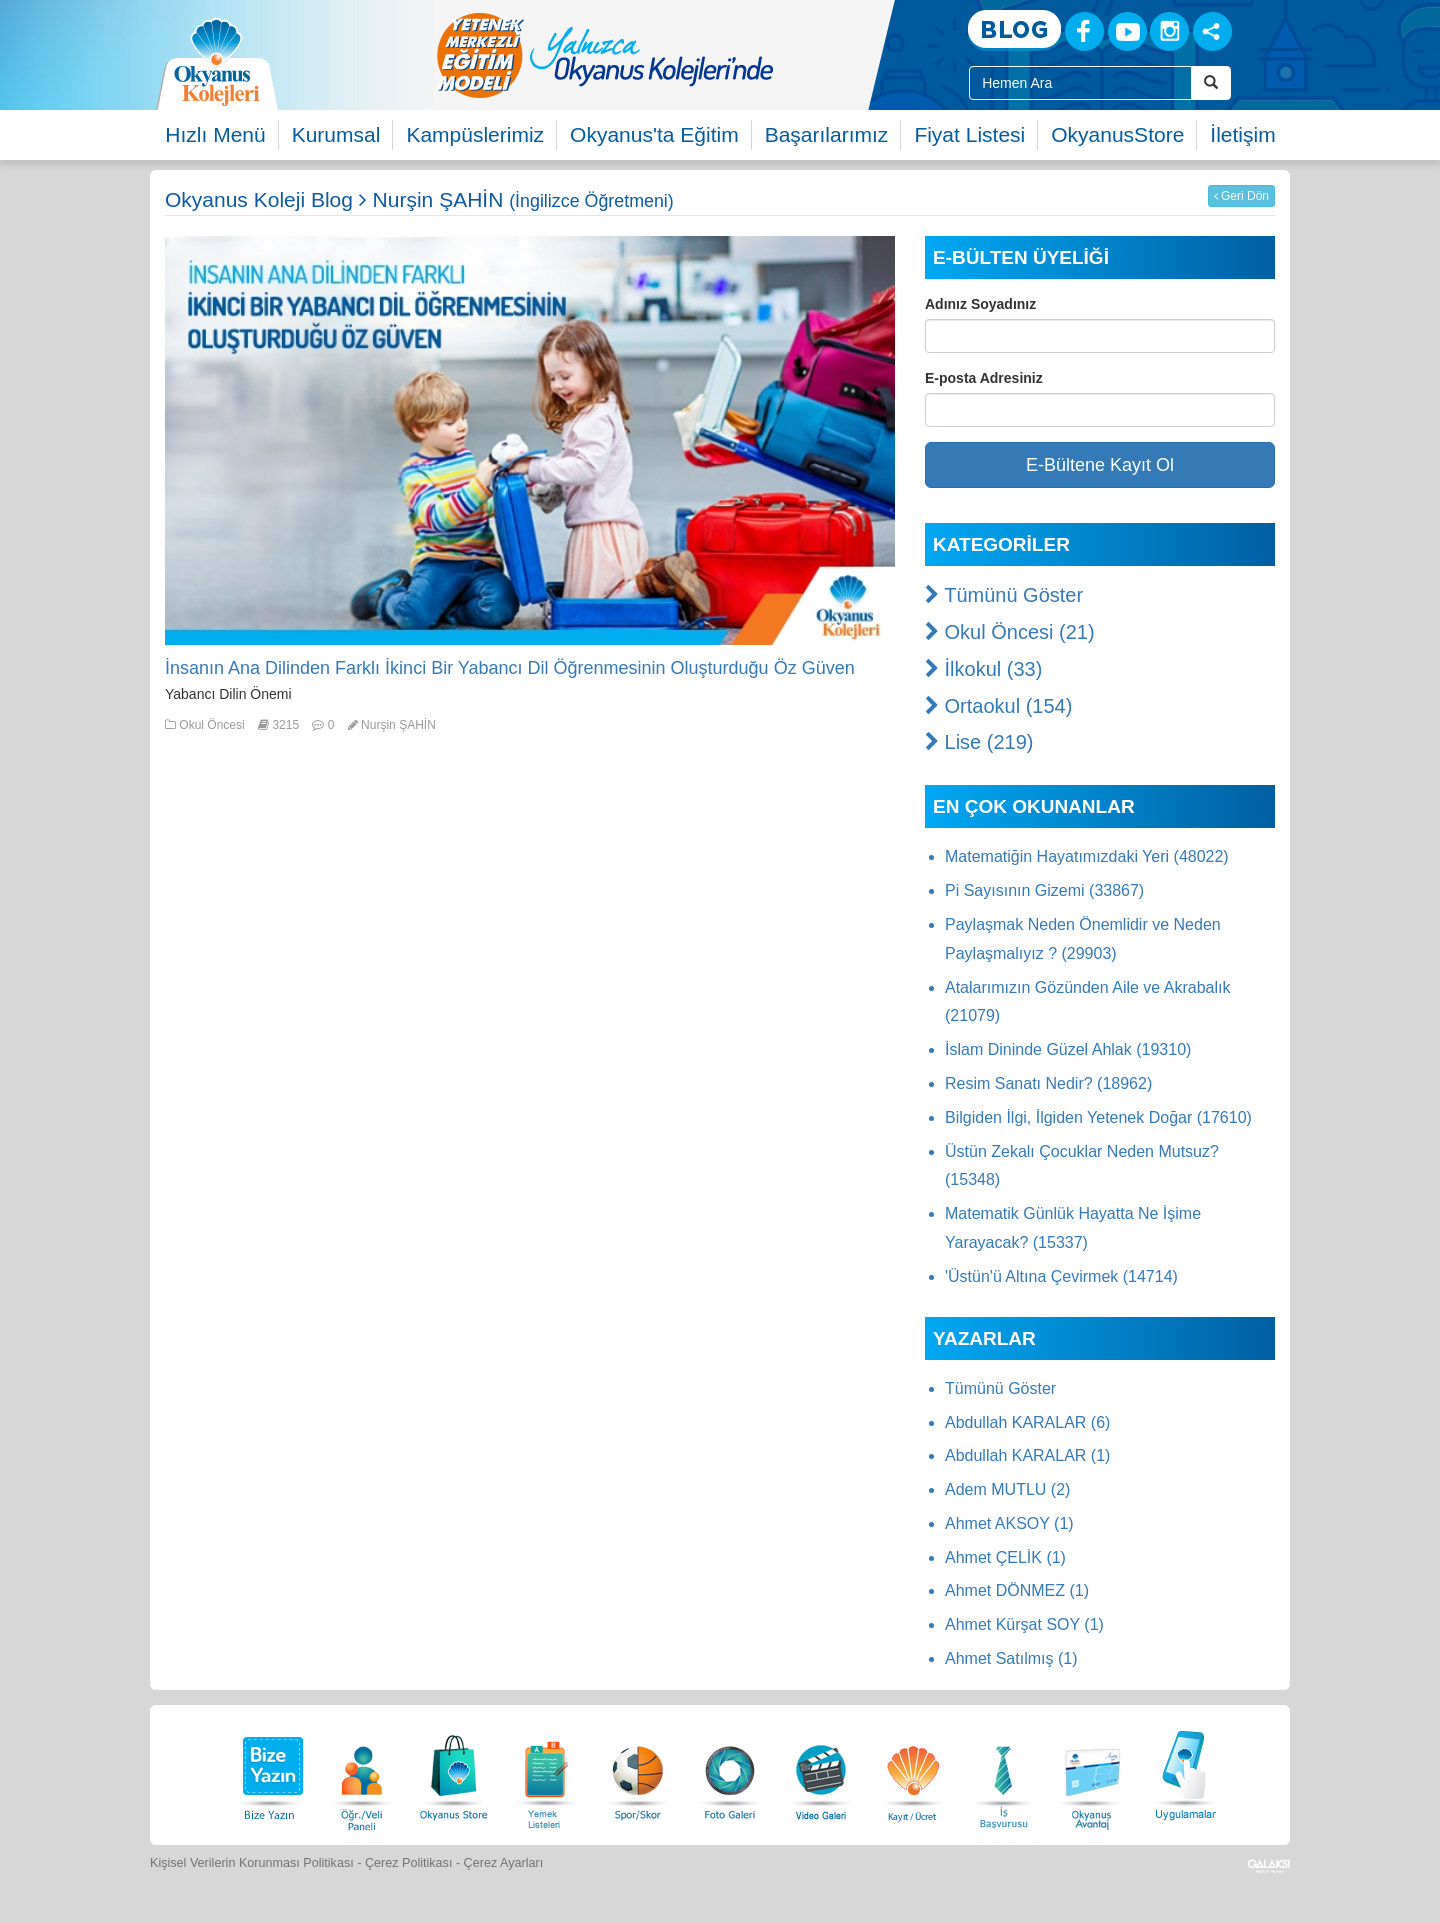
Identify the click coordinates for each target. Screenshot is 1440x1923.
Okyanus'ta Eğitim (654, 134)
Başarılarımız (827, 134)
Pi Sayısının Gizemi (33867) (1044, 890)
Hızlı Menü (215, 134)
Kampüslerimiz (475, 134)
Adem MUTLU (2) (1007, 1489)
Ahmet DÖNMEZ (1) (1017, 1590)
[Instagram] (1169, 31)
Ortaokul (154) (998, 706)
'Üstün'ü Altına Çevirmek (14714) (1061, 1276)
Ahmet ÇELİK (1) (1005, 1557)
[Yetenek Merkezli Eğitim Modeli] (685, 55)
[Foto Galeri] (730, 1772)
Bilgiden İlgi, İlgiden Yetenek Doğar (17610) (1098, 1117)
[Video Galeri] (821, 1772)
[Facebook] (1084, 31)
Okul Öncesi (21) (1010, 632)
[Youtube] (1127, 31)
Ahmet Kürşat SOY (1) (1024, 1624)
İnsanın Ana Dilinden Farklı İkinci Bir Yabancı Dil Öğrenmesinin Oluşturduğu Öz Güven (510, 668)
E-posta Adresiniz (984, 378)
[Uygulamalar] (1185, 1772)
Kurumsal (336, 134)
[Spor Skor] (638, 1772)
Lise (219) (979, 742)
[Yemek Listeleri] (546, 1772)
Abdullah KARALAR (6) (1027, 1422)
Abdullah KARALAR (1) (1027, 1455)
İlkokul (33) (983, 669)
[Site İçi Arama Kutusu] (1080, 83)
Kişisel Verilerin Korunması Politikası (252, 1863)
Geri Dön (1241, 196)
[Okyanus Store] (454, 1772)
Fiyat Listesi (969, 134)
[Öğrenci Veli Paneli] (362, 1772)
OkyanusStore (1117, 134)
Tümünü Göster (1004, 595)
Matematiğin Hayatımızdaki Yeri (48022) (1087, 856)
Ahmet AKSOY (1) (1009, 1523)
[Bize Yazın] (270, 1772)
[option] (685, 55)
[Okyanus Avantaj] (1093, 1772)
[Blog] (1014, 30)
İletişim (1242, 134)
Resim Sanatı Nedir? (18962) (1048, 1083)
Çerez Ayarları (504, 1863)
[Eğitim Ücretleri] (913, 1772)
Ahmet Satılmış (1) (1011, 1658)
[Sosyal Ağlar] (1212, 31)
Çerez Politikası (409, 1863)
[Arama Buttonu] (1211, 83)
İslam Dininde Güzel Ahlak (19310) (1068, 1049)
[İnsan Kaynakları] (1003, 1772)
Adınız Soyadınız (980, 304)
